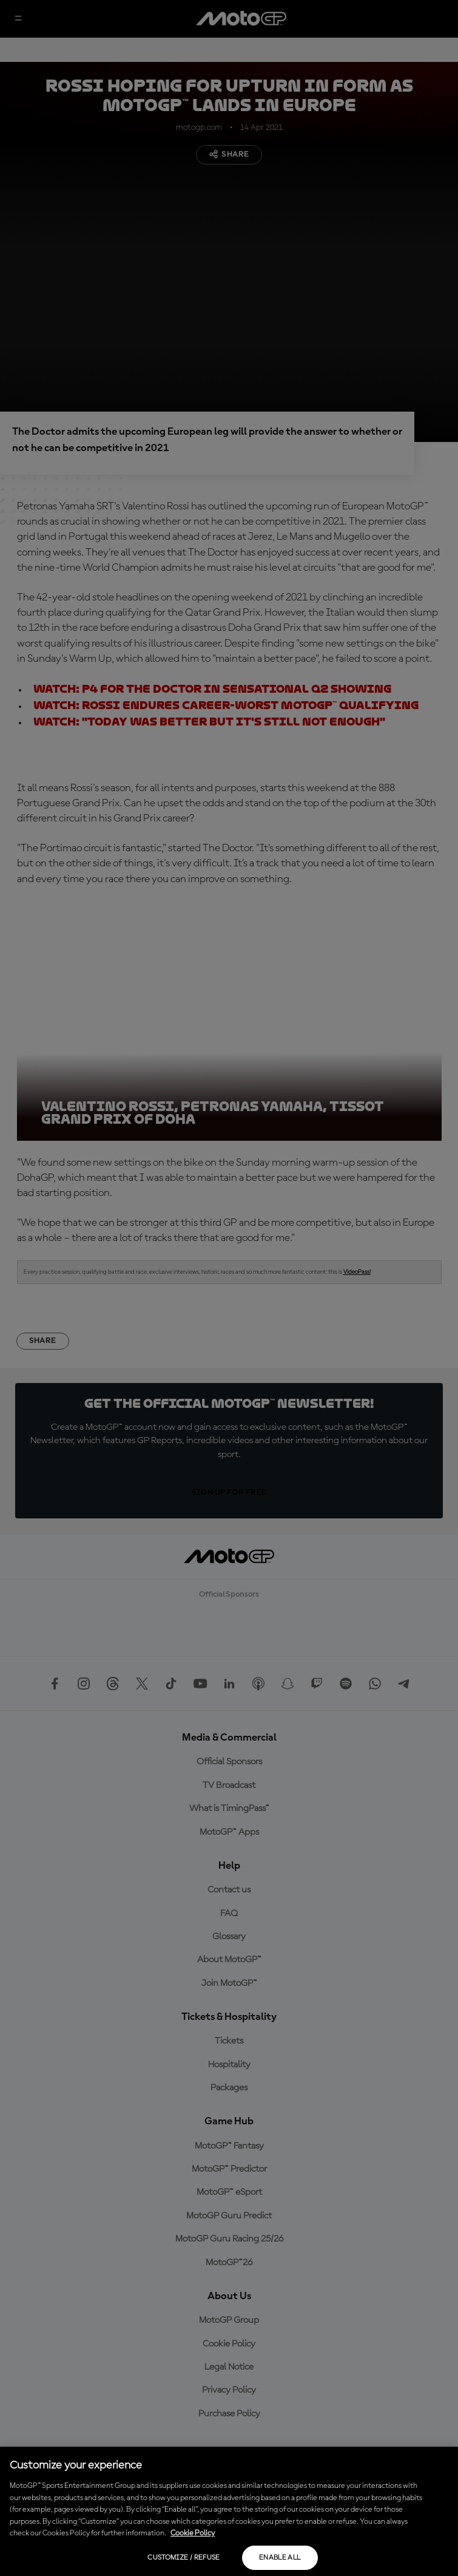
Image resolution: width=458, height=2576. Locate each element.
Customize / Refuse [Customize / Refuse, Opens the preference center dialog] (183, 2557)
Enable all (280, 2557)
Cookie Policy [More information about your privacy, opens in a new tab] (192, 2533)
